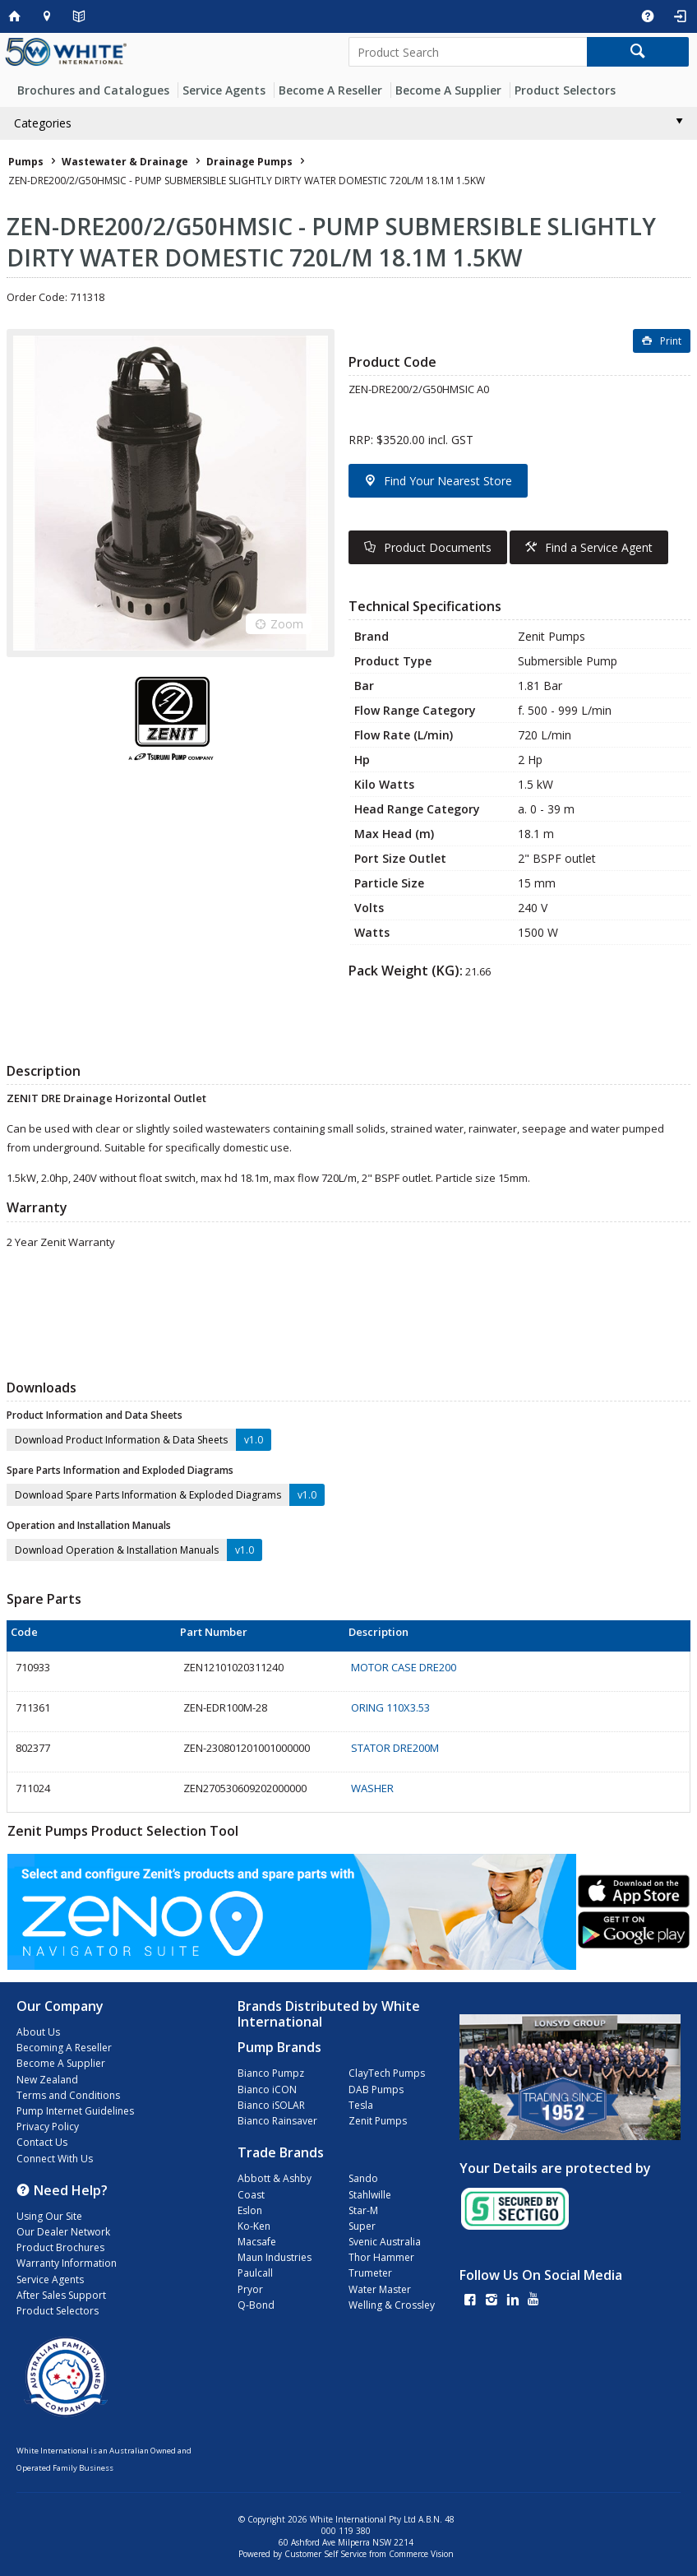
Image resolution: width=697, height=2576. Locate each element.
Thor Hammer (381, 2257)
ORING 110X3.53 (390, 1707)
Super (362, 2226)
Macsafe (257, 2242)
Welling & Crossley (391, 2305)
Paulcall (255, 2273)
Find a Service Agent (599, 547)
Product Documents (438, 547)
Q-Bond (256, 2305)
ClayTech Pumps (386, 2073)
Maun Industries (275, 2257)
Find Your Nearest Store (448, 481)
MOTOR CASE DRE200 (403, 1667)
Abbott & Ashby (275, 2178)
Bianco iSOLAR (271, 2105)
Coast (251, 2195)
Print (670, 341)
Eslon (250, 2210)
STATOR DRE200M (395, 1747)
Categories (43, 123)
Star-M (363, 2210)
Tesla (360, 2105)
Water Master (379, 2289)
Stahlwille (369, 2195)
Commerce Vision (421, 2554)
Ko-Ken (254, 2226)
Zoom (286, 624)
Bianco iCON (267, 2089)
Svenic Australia (384, 2242)
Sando (363, 2178)
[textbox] (467, 52)
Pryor (250, 2289)
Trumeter (370, 2273)
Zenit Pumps (377, 2121)
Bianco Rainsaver (277, 2121)
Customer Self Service (325, 2554)
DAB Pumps (376, 2089)
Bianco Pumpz (271, 2073)
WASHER (372, 1788)
